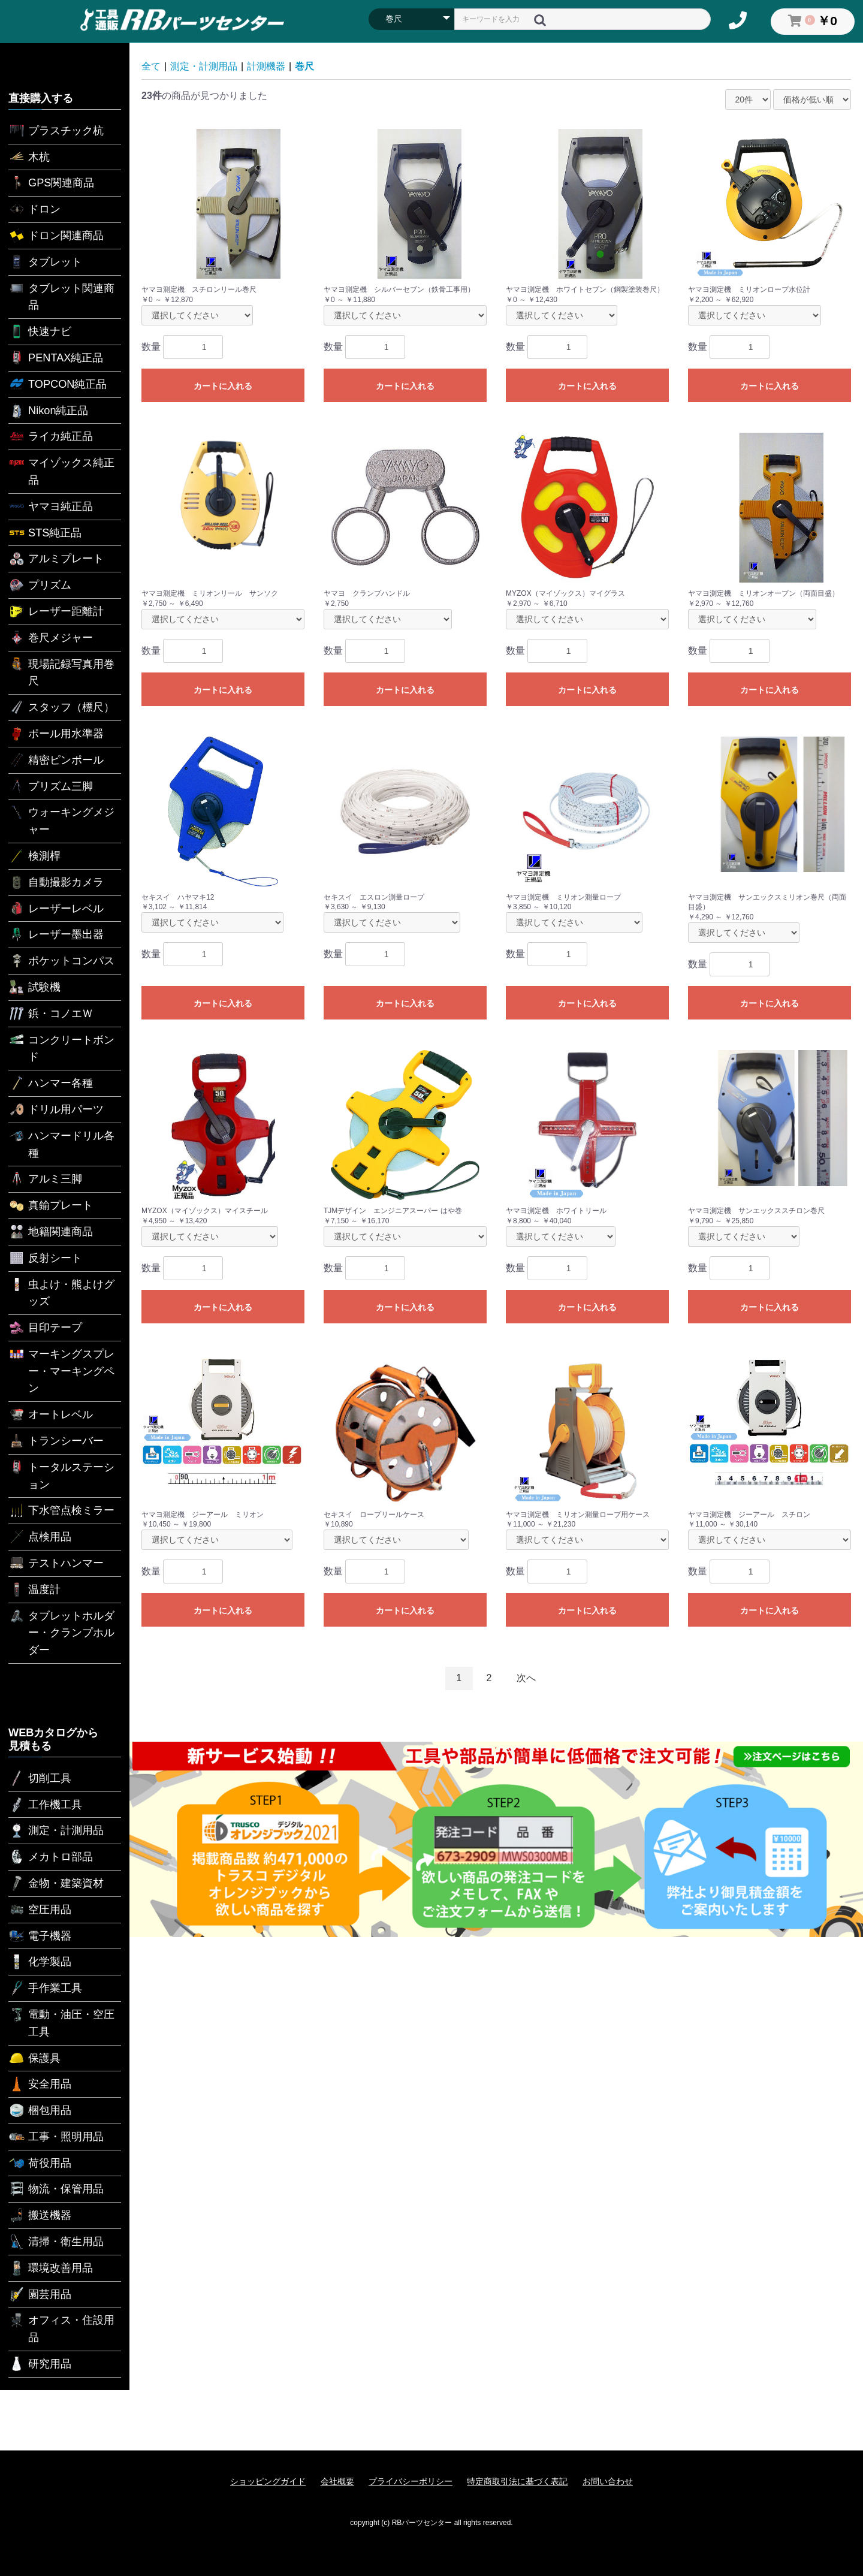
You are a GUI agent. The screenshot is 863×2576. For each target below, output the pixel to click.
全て (151, 66)
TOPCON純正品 (57, 384)
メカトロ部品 (50, 1856)
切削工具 (39, 1778)
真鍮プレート (50, 1205)
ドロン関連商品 (56, 235)
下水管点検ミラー (61, 1510)
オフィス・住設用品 (61, 2327)
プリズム (39, 585)
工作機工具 (45, 1804)
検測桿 (34, 855)
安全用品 (39, 2084)
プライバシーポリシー (410, 2481)
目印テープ (45, 1327)
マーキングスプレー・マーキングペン (61, 1370)
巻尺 (304, 66)
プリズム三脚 (50, 786)
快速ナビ (39, 331)
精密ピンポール (56, 760)
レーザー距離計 (56, 611)
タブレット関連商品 (61, 296)
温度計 (34, 1589)
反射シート (45, 1258)
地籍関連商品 (50, 1231)
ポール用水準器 (56, 733)
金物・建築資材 (56, 1883)
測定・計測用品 (56, 1830)
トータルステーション (61, 1475)
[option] (496, 1839)
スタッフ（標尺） (61, 707)
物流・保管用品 (56, 2188)
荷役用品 (39, 2163)
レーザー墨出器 (56, 934)
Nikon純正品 (48, 410)
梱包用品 (39, 2110)
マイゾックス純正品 (61, 470)
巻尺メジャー (50, 637)
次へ (526, 1678)
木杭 (29, 157)
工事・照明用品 (56, 2136)
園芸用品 (39, 2294)
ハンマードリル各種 (61, 1143)
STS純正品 (45, 532)
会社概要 (337, 2481)
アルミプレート (56, 558)
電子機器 (39, 1936)
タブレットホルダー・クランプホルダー (61, 1632)
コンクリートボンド (61, 1047)
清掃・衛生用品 (56, 2241)
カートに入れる (223, 386)
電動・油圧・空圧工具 (61, 2022)
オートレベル (50, 1414)
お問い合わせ (608, 2481)
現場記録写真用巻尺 (61, 671)
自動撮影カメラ (56, 882)
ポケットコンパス (61, 960)
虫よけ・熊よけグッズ (61, 1292)
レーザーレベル (56, 908)
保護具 (34, 2058)
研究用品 (39, 2363)
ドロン (34, 209)
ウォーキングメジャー (61, 819)
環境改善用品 (50, 2268)
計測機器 (266, 66)
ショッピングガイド (268, 2481)
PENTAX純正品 (55, 357)
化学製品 (39, 1961)
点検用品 (39, 1536)
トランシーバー (56, 1440)
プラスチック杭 (56, 130)
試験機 (34, 987)
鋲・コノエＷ (50, 1013)
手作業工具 (45, 1988)
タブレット (45, 262)
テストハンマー (56, 1563)
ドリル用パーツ (56, 1109)
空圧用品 (39, 1909)
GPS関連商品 (51, 182)
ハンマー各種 (50, 1083)
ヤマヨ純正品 (50, 506)
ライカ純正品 (50, 436)
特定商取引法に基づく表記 (517, 2481)
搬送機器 (39, 2215)
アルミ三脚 (45, 1179)
